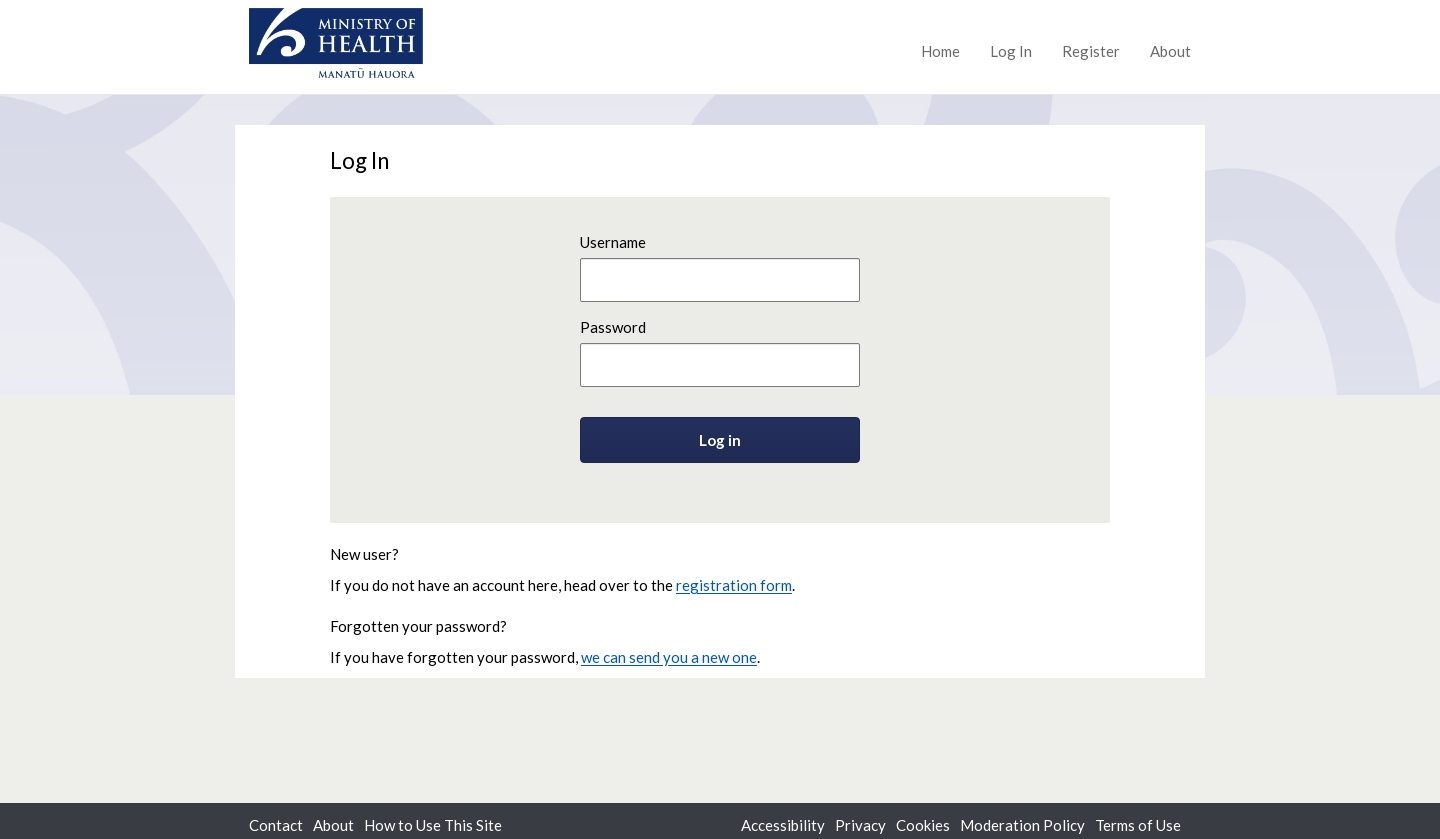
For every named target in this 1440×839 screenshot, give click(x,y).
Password (613, 327)
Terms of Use (1138, 825)
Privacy (860, 825)
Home (940, 51)
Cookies (923, 825)
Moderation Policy (1022, 825)
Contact (276, 825)
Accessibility (783, 825)
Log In (1011, 51)
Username (613, 242)
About (1170, 51)
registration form (734, 585)
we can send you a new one (669, 657)
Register (1091, 51)
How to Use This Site (433, 825)
